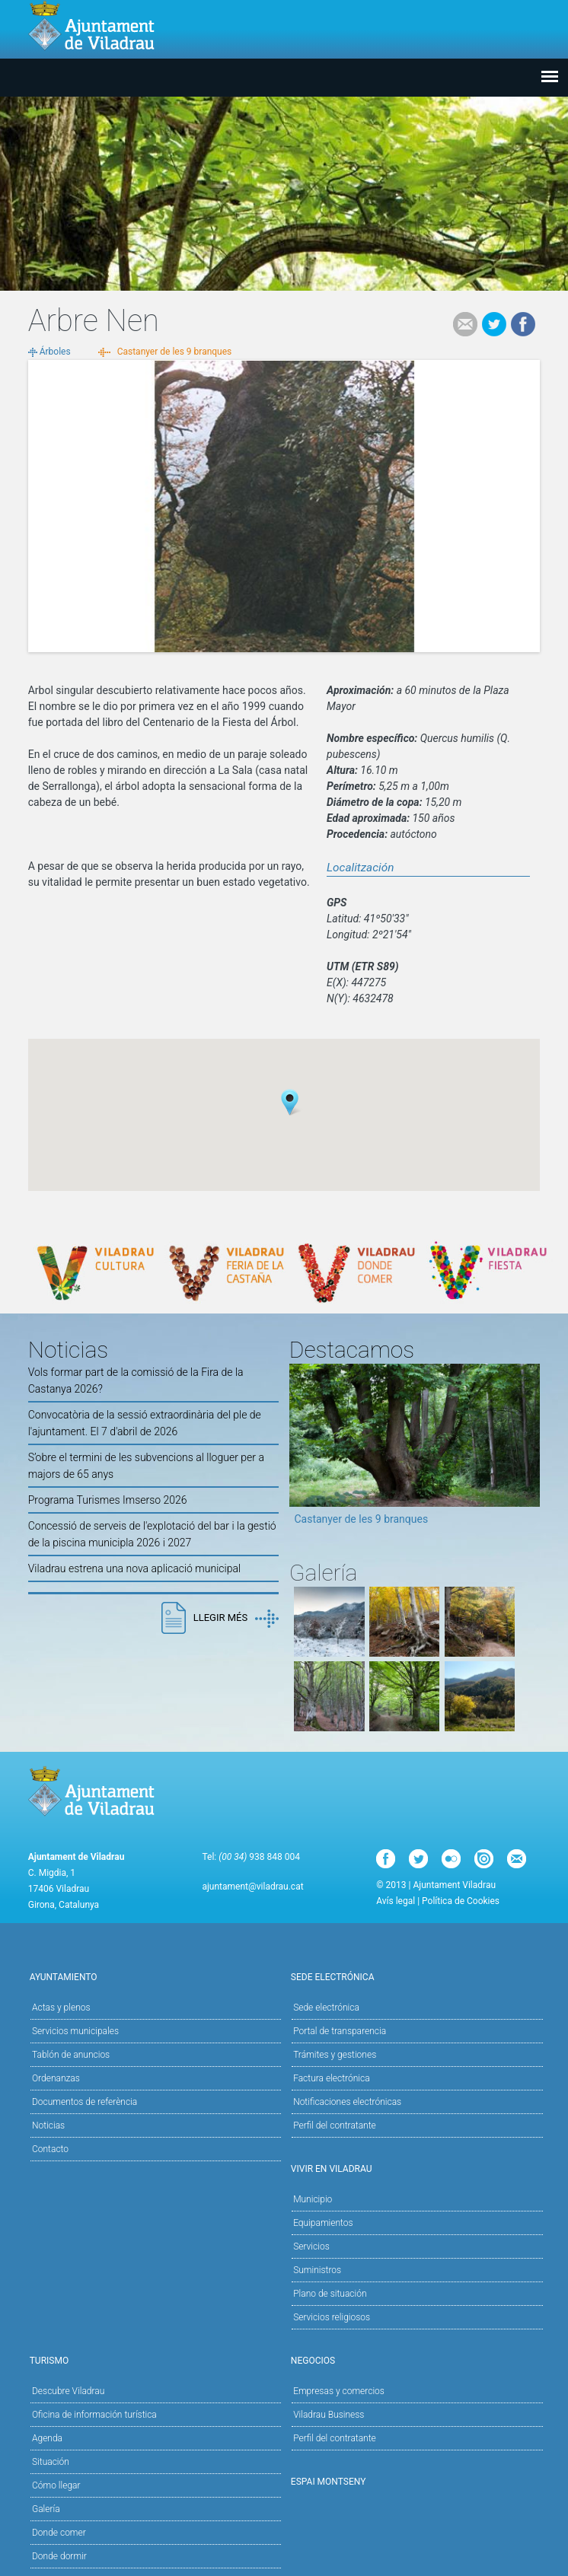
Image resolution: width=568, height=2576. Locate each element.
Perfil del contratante (334, 2125)
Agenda (47, 2438)
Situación (50, 2462)
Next (528, 1449)
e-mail (465, 324)
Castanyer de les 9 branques (174, 351)
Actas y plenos (61, 2007)
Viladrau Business (328, 2414)
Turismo (153, 2359)
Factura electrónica (331, 2078)
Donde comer (59, 2532)
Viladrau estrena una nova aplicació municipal (134, 1568)
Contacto (50, 2149)
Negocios (414, 2359)
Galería (46, 2509)
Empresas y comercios (339, 2391)
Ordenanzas (56, 2078)
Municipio (417, 2198)
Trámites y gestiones (334, 2054)
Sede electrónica (414, 1975)
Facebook (523, 324)
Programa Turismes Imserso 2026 (107, 1500)
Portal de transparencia (339, 2031)
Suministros (317, 2270)
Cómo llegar (56, 2485)
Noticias (48, 2125)
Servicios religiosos (331, 2317)
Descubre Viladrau (155, 2389)
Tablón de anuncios (71, 2054)
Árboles (55, 351)
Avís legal (395, 1901)
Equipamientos (417, 2221)
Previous (300, 1449)
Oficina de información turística (94, 2414)
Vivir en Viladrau (414, 2167)
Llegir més (236, 1619)
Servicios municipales (75, 2031)
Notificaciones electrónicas (347, 2102)
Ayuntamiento (153, 1975)
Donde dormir (59, 2556)
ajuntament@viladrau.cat (252, 1886)
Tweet (494, 324)
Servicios (417, 2245)
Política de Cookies (460, 1901)
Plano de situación (329, 2293)
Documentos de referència (84, 2102)
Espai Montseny (328, 2481)
